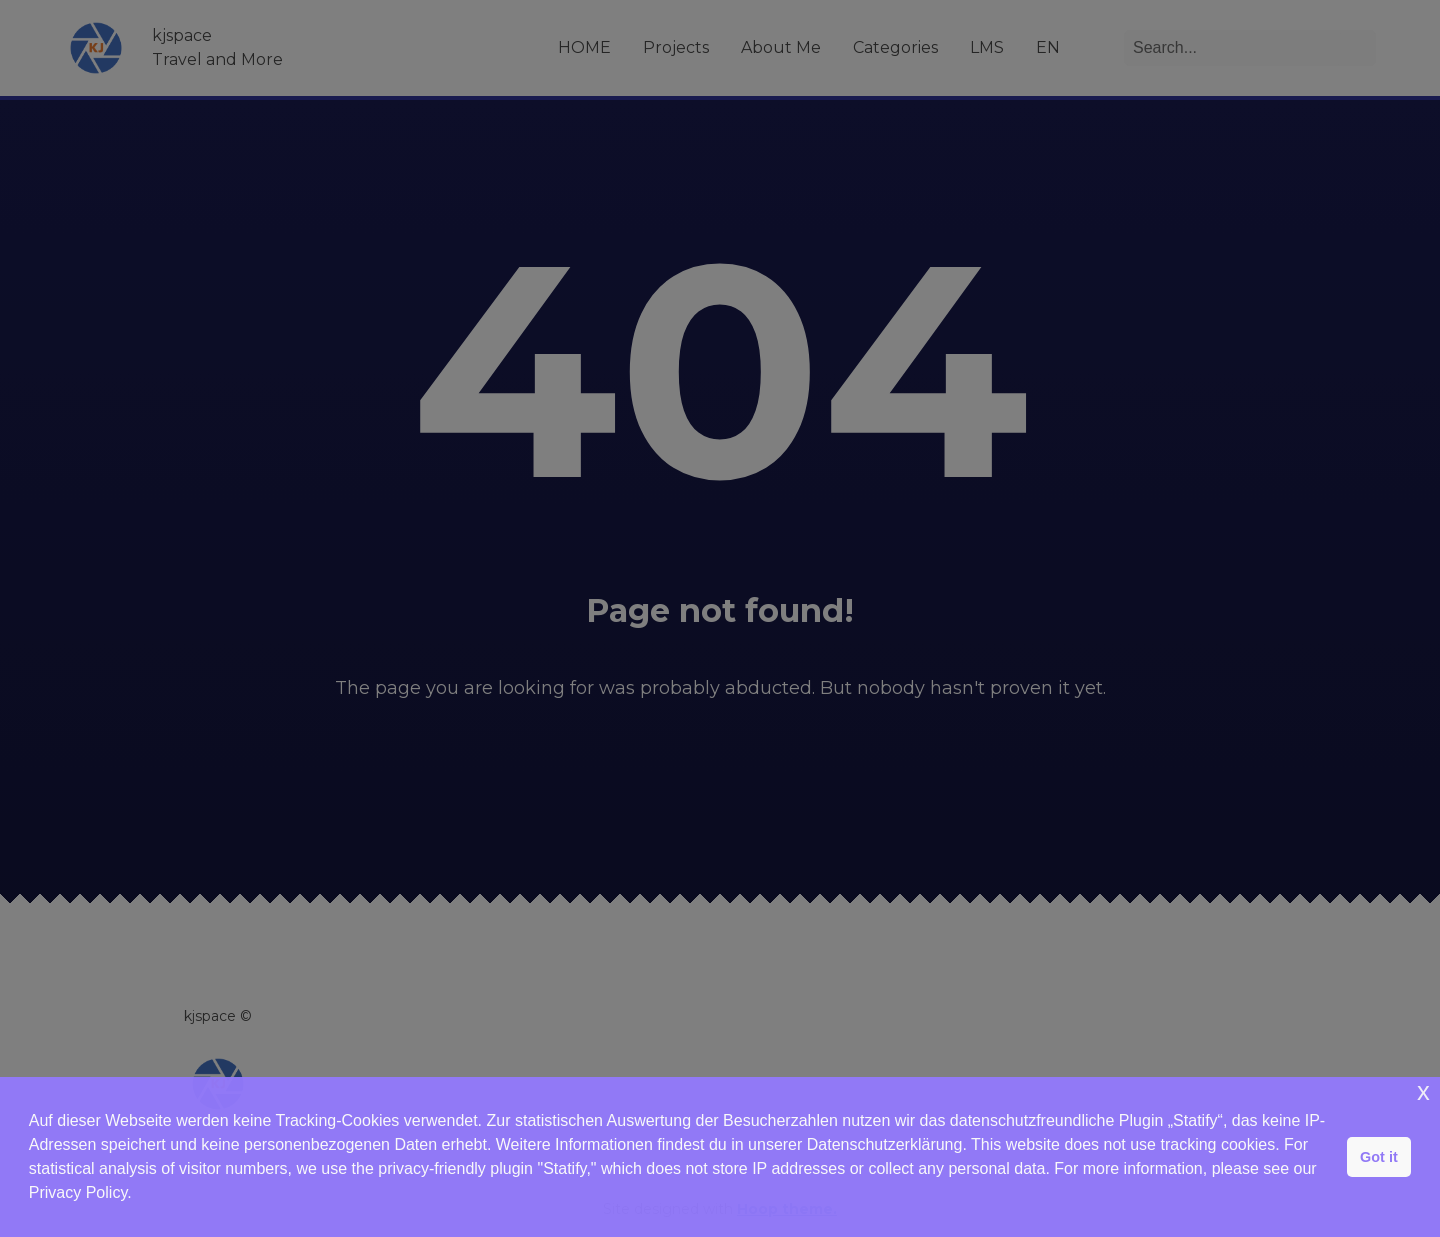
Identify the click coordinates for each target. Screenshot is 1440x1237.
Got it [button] (1379, 1157)
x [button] (1423, 1091)
